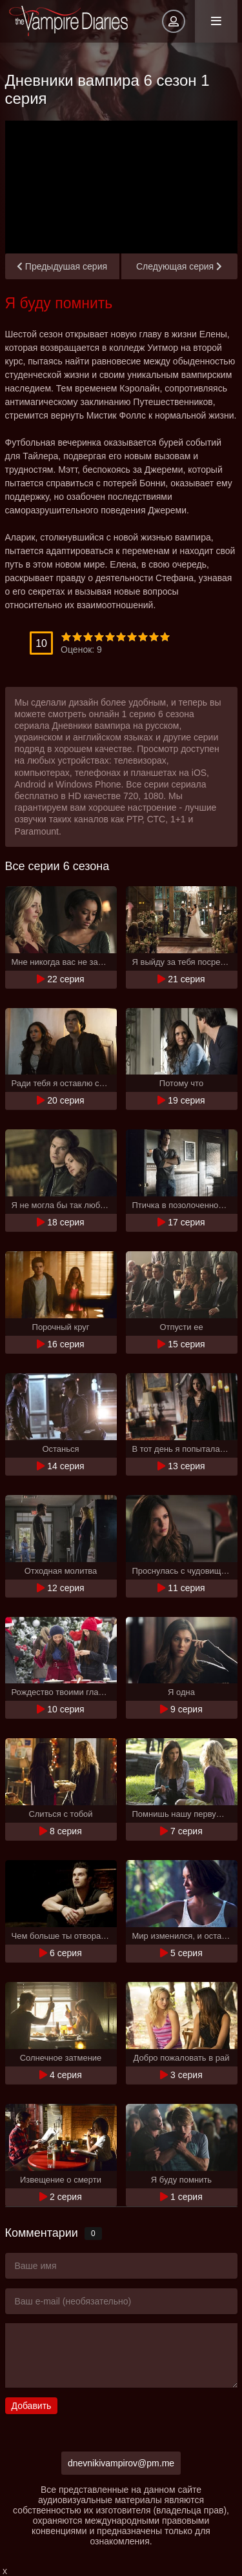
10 (164, 636)
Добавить (32, 2406)
